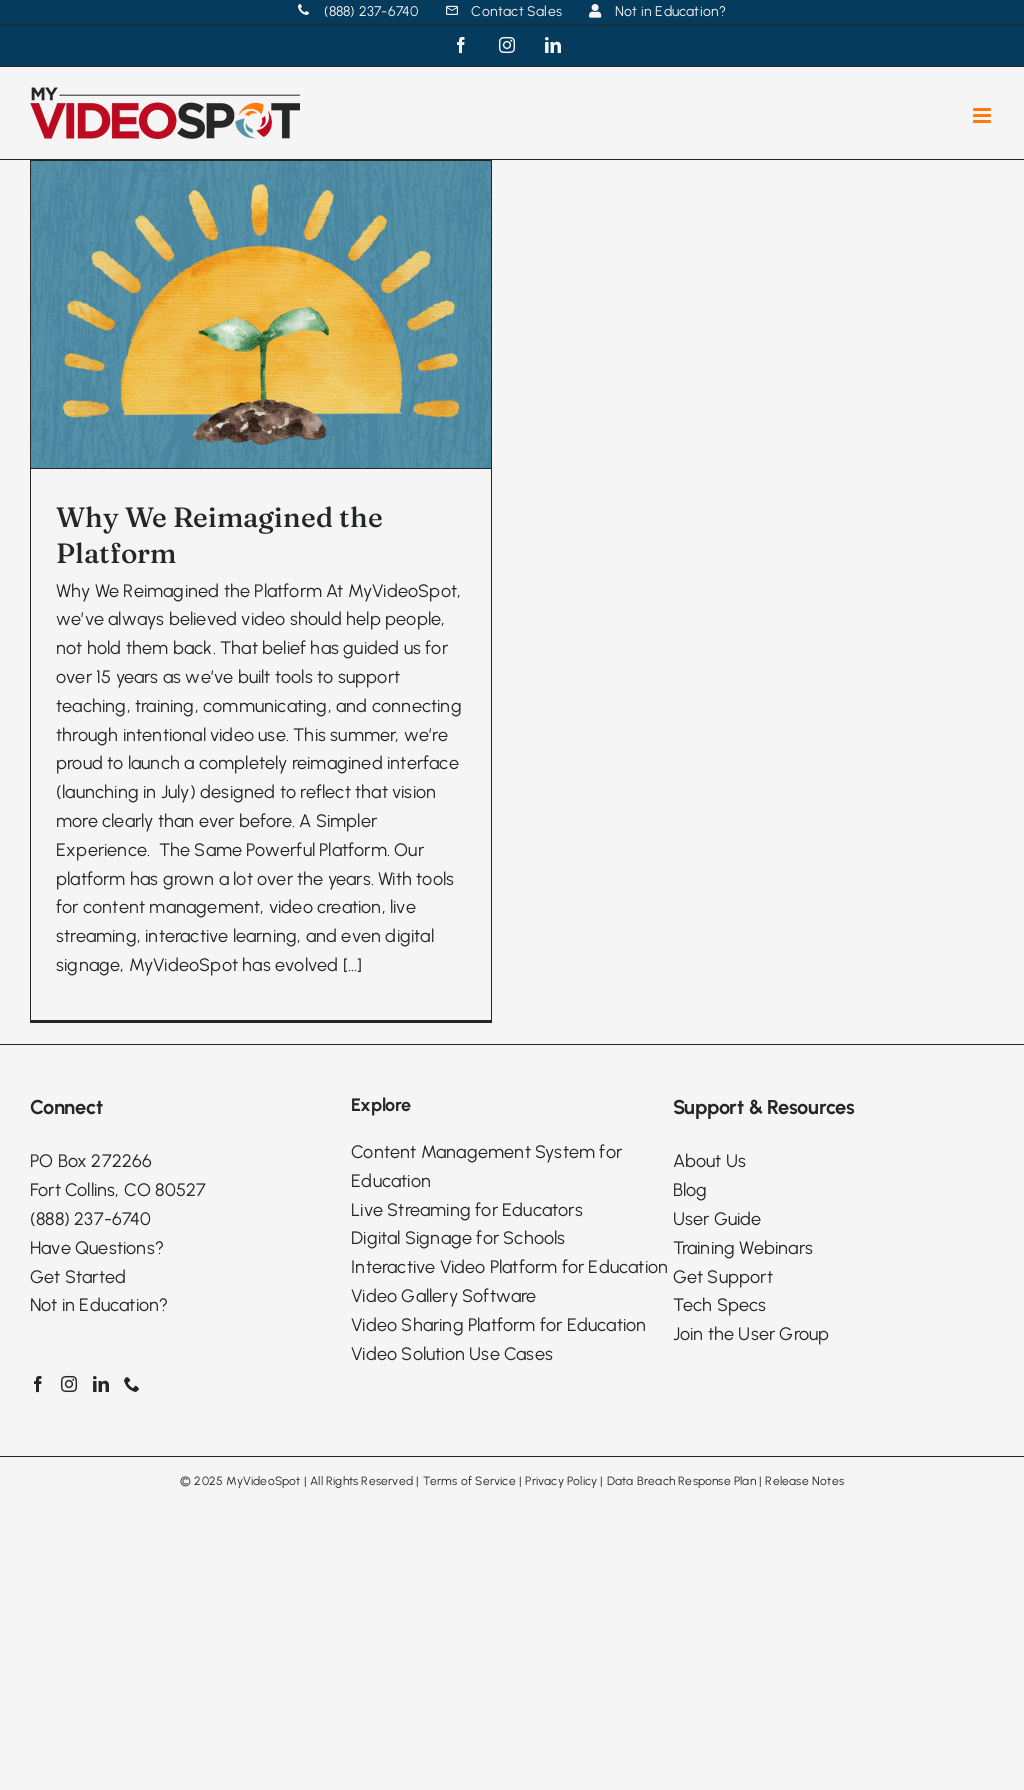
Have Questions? (97, 1382)
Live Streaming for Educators (467, 1344)
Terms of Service (469, 1616)
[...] (353, 965)
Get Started (78, 1411)
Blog (690, 1325)
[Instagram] (69, 1519)
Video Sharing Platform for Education (498, 1459)
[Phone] (132, 1519)
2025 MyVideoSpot (247, 1616)
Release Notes (804, 1616)
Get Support (723, 1411)
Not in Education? (99, 1440)
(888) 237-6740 (90, 1353)
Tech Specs (720, 1440)
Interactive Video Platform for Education (509, 1402)
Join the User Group (751, 1469)
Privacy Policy (561, 1616)
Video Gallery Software (443, 1430)
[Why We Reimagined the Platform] (261, 314)
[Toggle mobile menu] (983, 115)
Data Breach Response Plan (681, 1616)
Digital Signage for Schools (458, 1373)
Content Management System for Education (486, 1300)
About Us (710, 1296)
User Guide (717, 1353)
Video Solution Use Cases (452, 1488)
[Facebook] (38, 1519)
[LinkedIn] (101, 1519)
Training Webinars (743, 1382)
